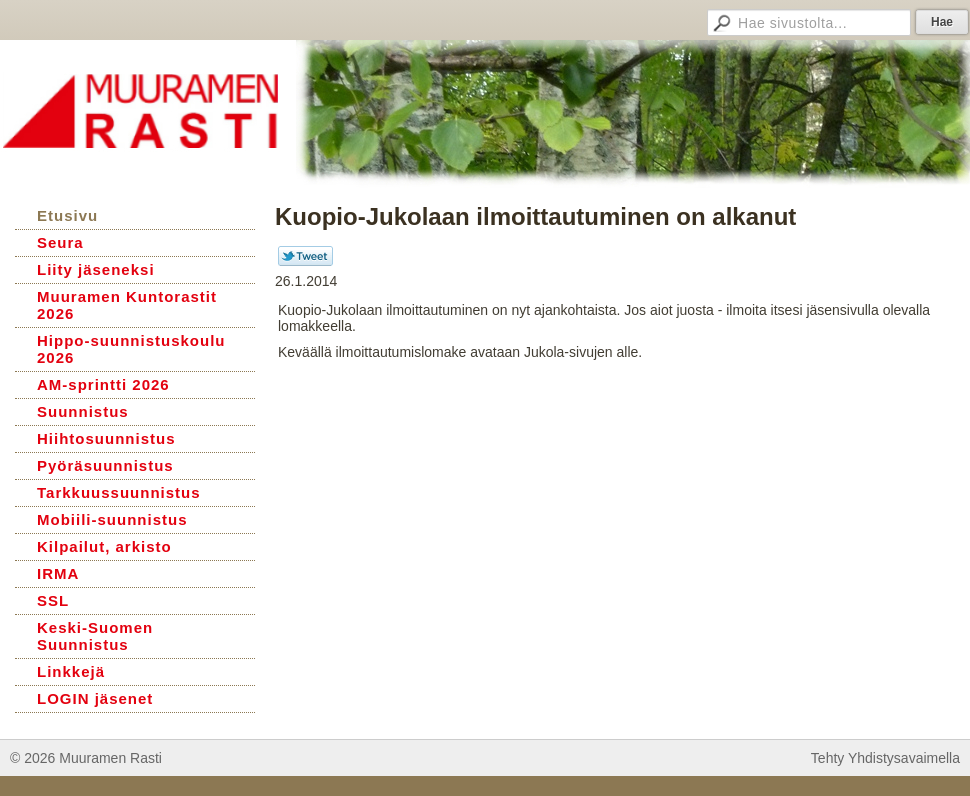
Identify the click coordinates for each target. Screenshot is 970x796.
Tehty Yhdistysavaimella (885, 758)
